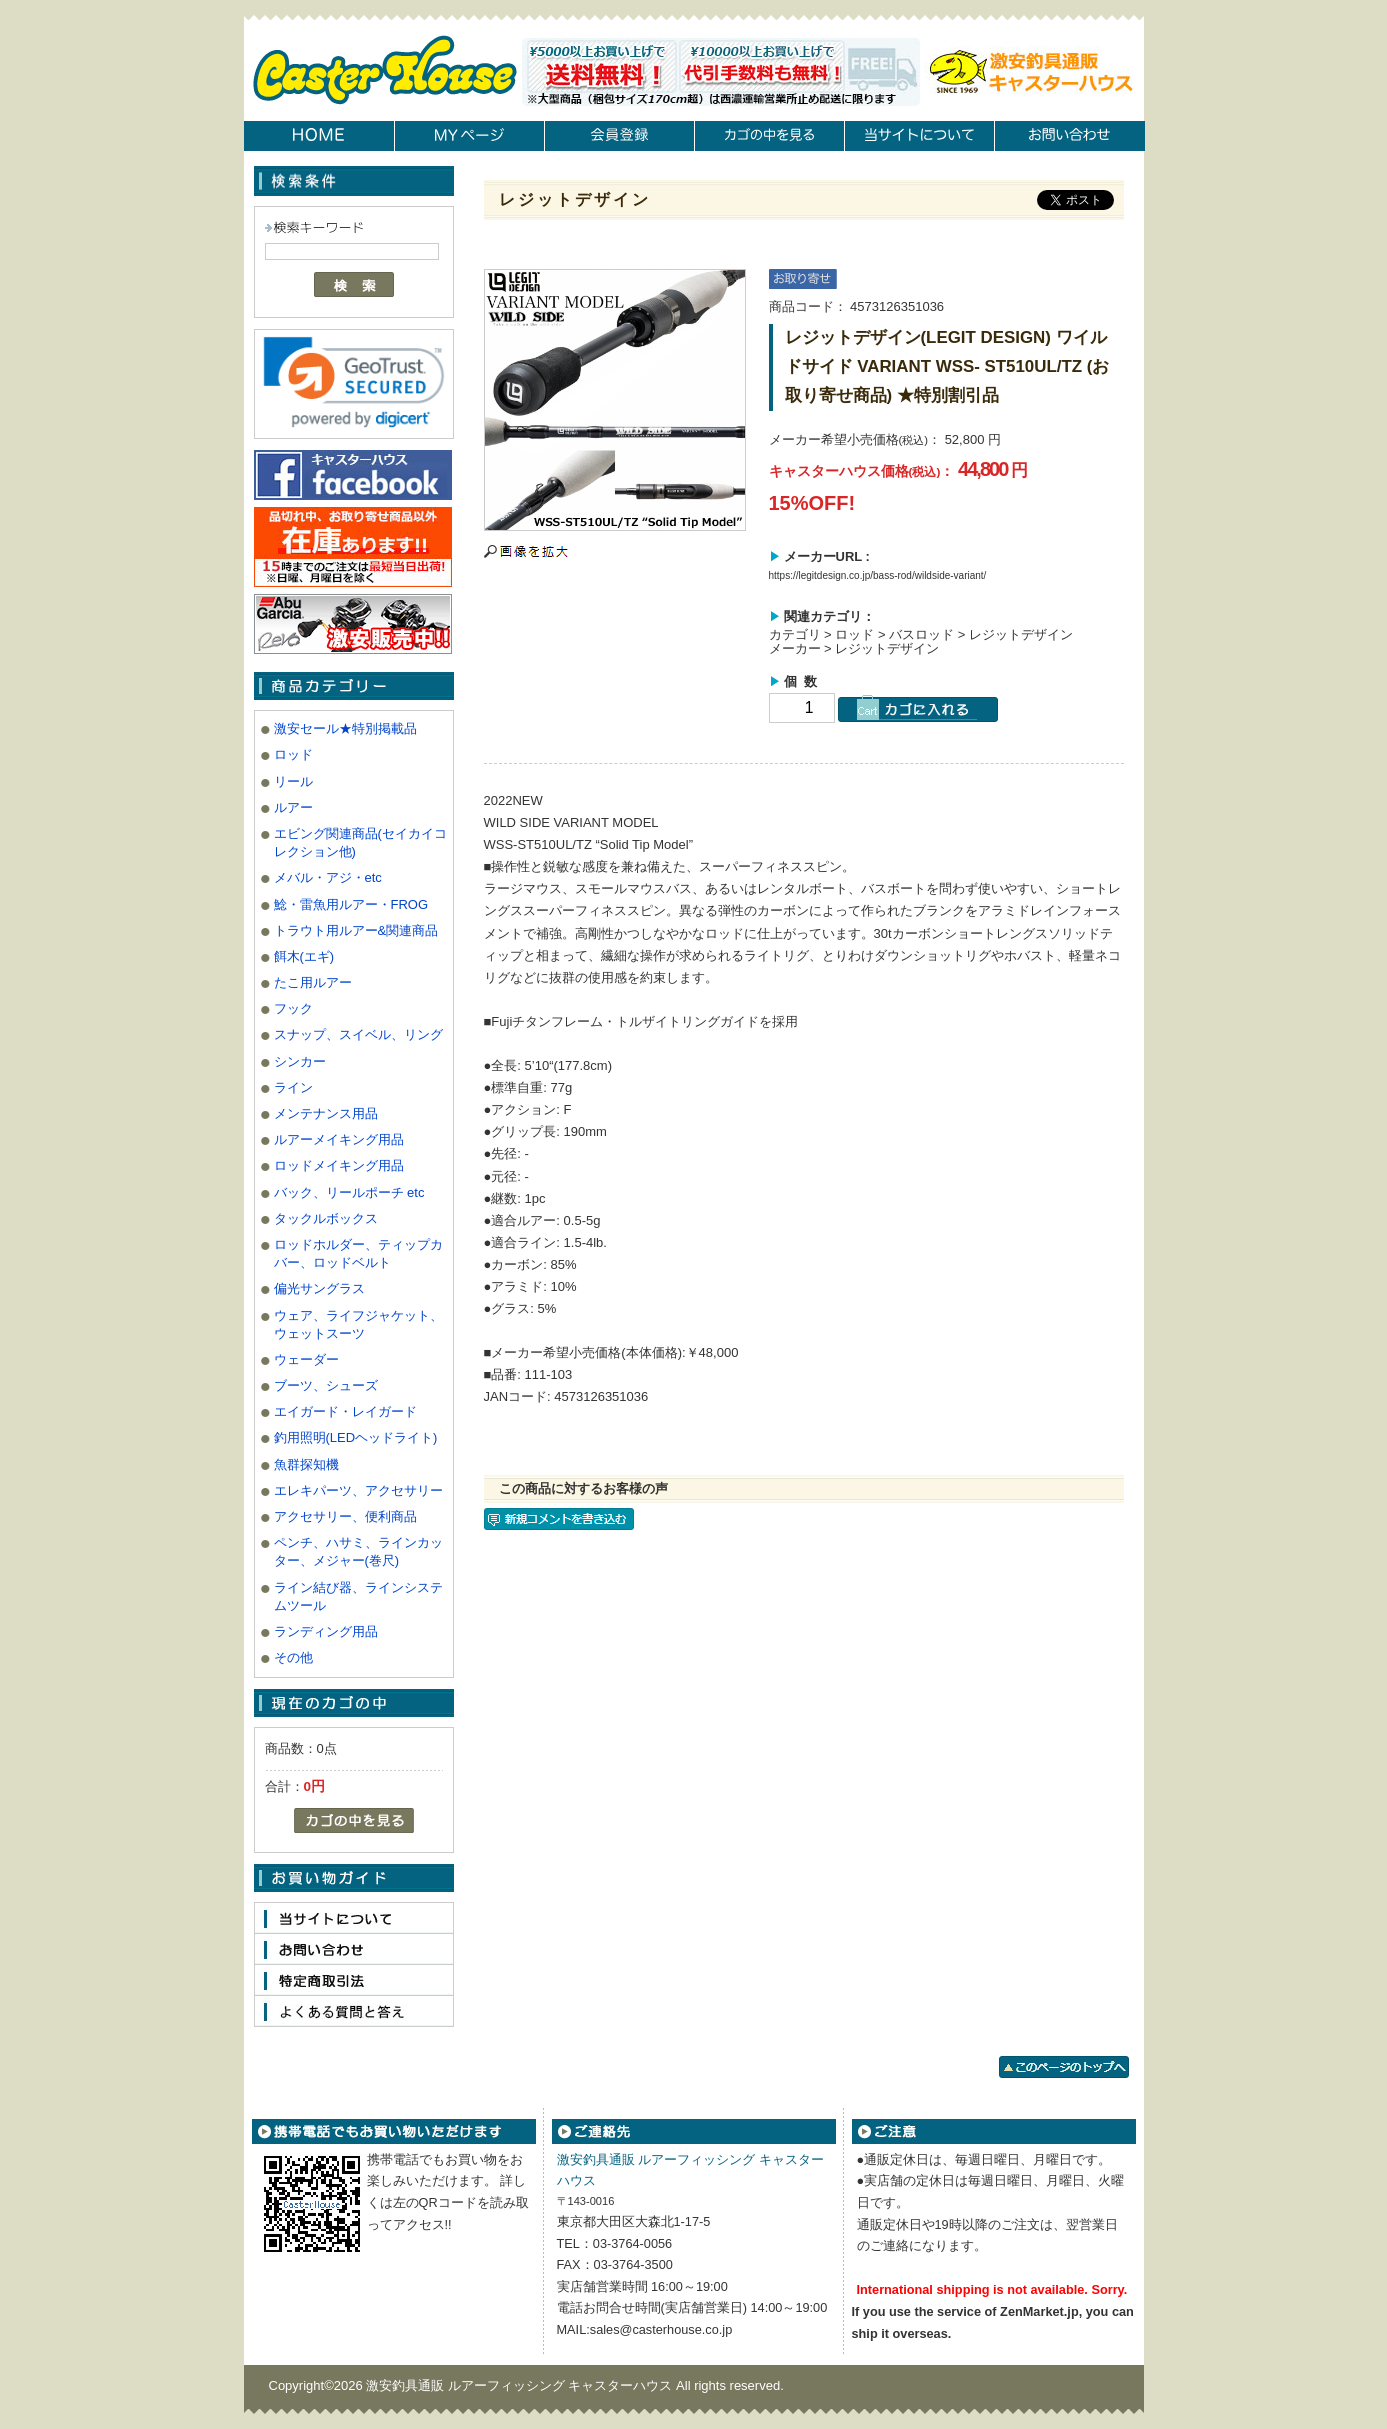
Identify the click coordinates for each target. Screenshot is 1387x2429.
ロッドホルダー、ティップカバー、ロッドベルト (358, 1253)
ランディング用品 (326, 1631)
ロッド (293, 754)
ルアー (293, 807)
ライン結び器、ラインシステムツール (358, 1596)
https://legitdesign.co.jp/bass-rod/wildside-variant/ (878, 575)
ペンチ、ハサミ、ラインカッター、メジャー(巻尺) (358, 1551)
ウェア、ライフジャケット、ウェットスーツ (358, 1324)
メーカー (795, 648)
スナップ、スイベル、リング (358, 1034)
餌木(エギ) (304, 956)
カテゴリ (795, 634)
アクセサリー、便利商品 (345, 1516)
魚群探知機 (306, 1464)
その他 (293, 1657)
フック (293, 1008)
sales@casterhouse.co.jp (661, 2329)
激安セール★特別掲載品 (345, 728)
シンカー (300, 1061)
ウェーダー (306, 1359)
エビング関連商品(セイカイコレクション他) (360, 842)
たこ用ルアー (313, 982)
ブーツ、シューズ (326, 1385)
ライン (293, 1087)
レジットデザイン (1021, 634)
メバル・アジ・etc (328, 877)
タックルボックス (326, 1218)
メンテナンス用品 (326, 1113)
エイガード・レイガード (345, 1411)
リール (293, 781)
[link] (354, 382)
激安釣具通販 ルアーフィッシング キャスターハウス (521, 2385)
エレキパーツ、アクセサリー (358, 1490)
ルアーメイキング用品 (339, 1139)
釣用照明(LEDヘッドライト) (356, 1437)
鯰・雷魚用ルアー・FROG (351, 904)
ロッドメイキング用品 (339, 1165)
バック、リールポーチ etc (349, 1192)
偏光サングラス (319, 1288)
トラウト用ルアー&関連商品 (356, 930)
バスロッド (921, 634)
